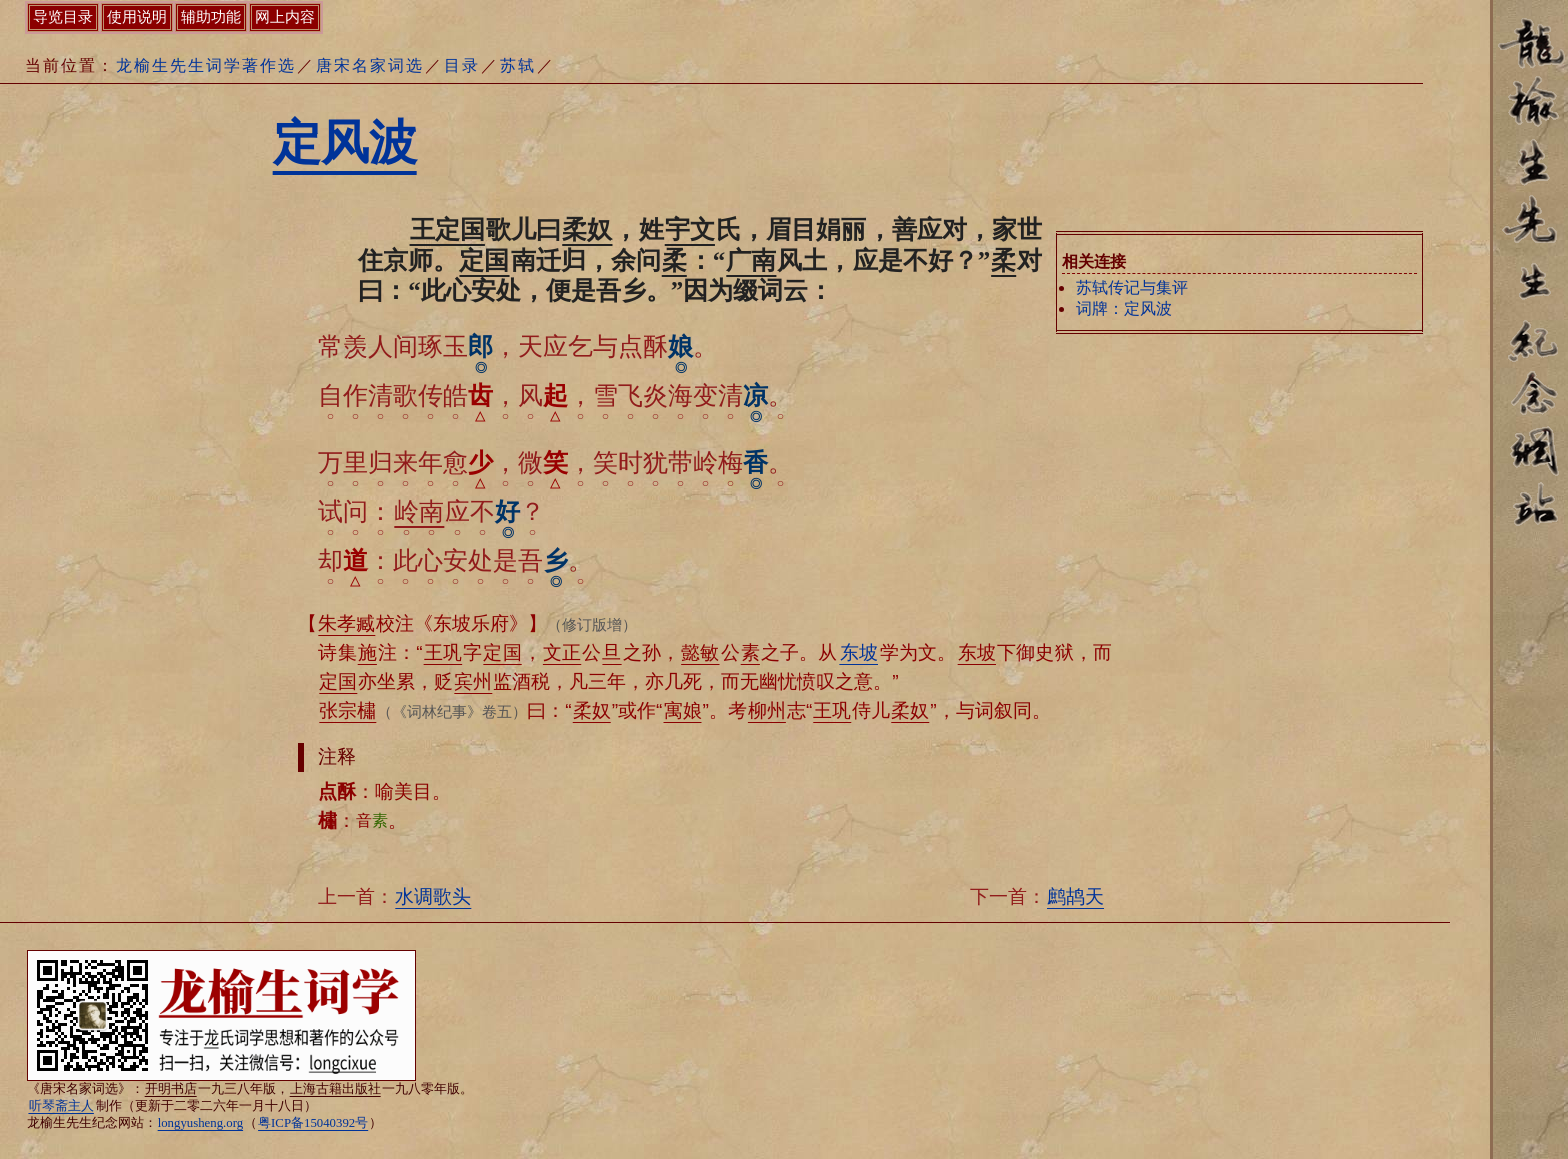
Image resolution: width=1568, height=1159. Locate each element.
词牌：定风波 (1124, 308)
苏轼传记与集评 (1132, 287)
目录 (462, 65)
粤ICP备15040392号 (313, 1123)
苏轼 (518, 65)
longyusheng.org (200, 1123)
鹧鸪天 (1075, 896)
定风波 (345, 142)
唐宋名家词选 (370, 65)
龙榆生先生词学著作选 (206, 65)
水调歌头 (433, 896)
